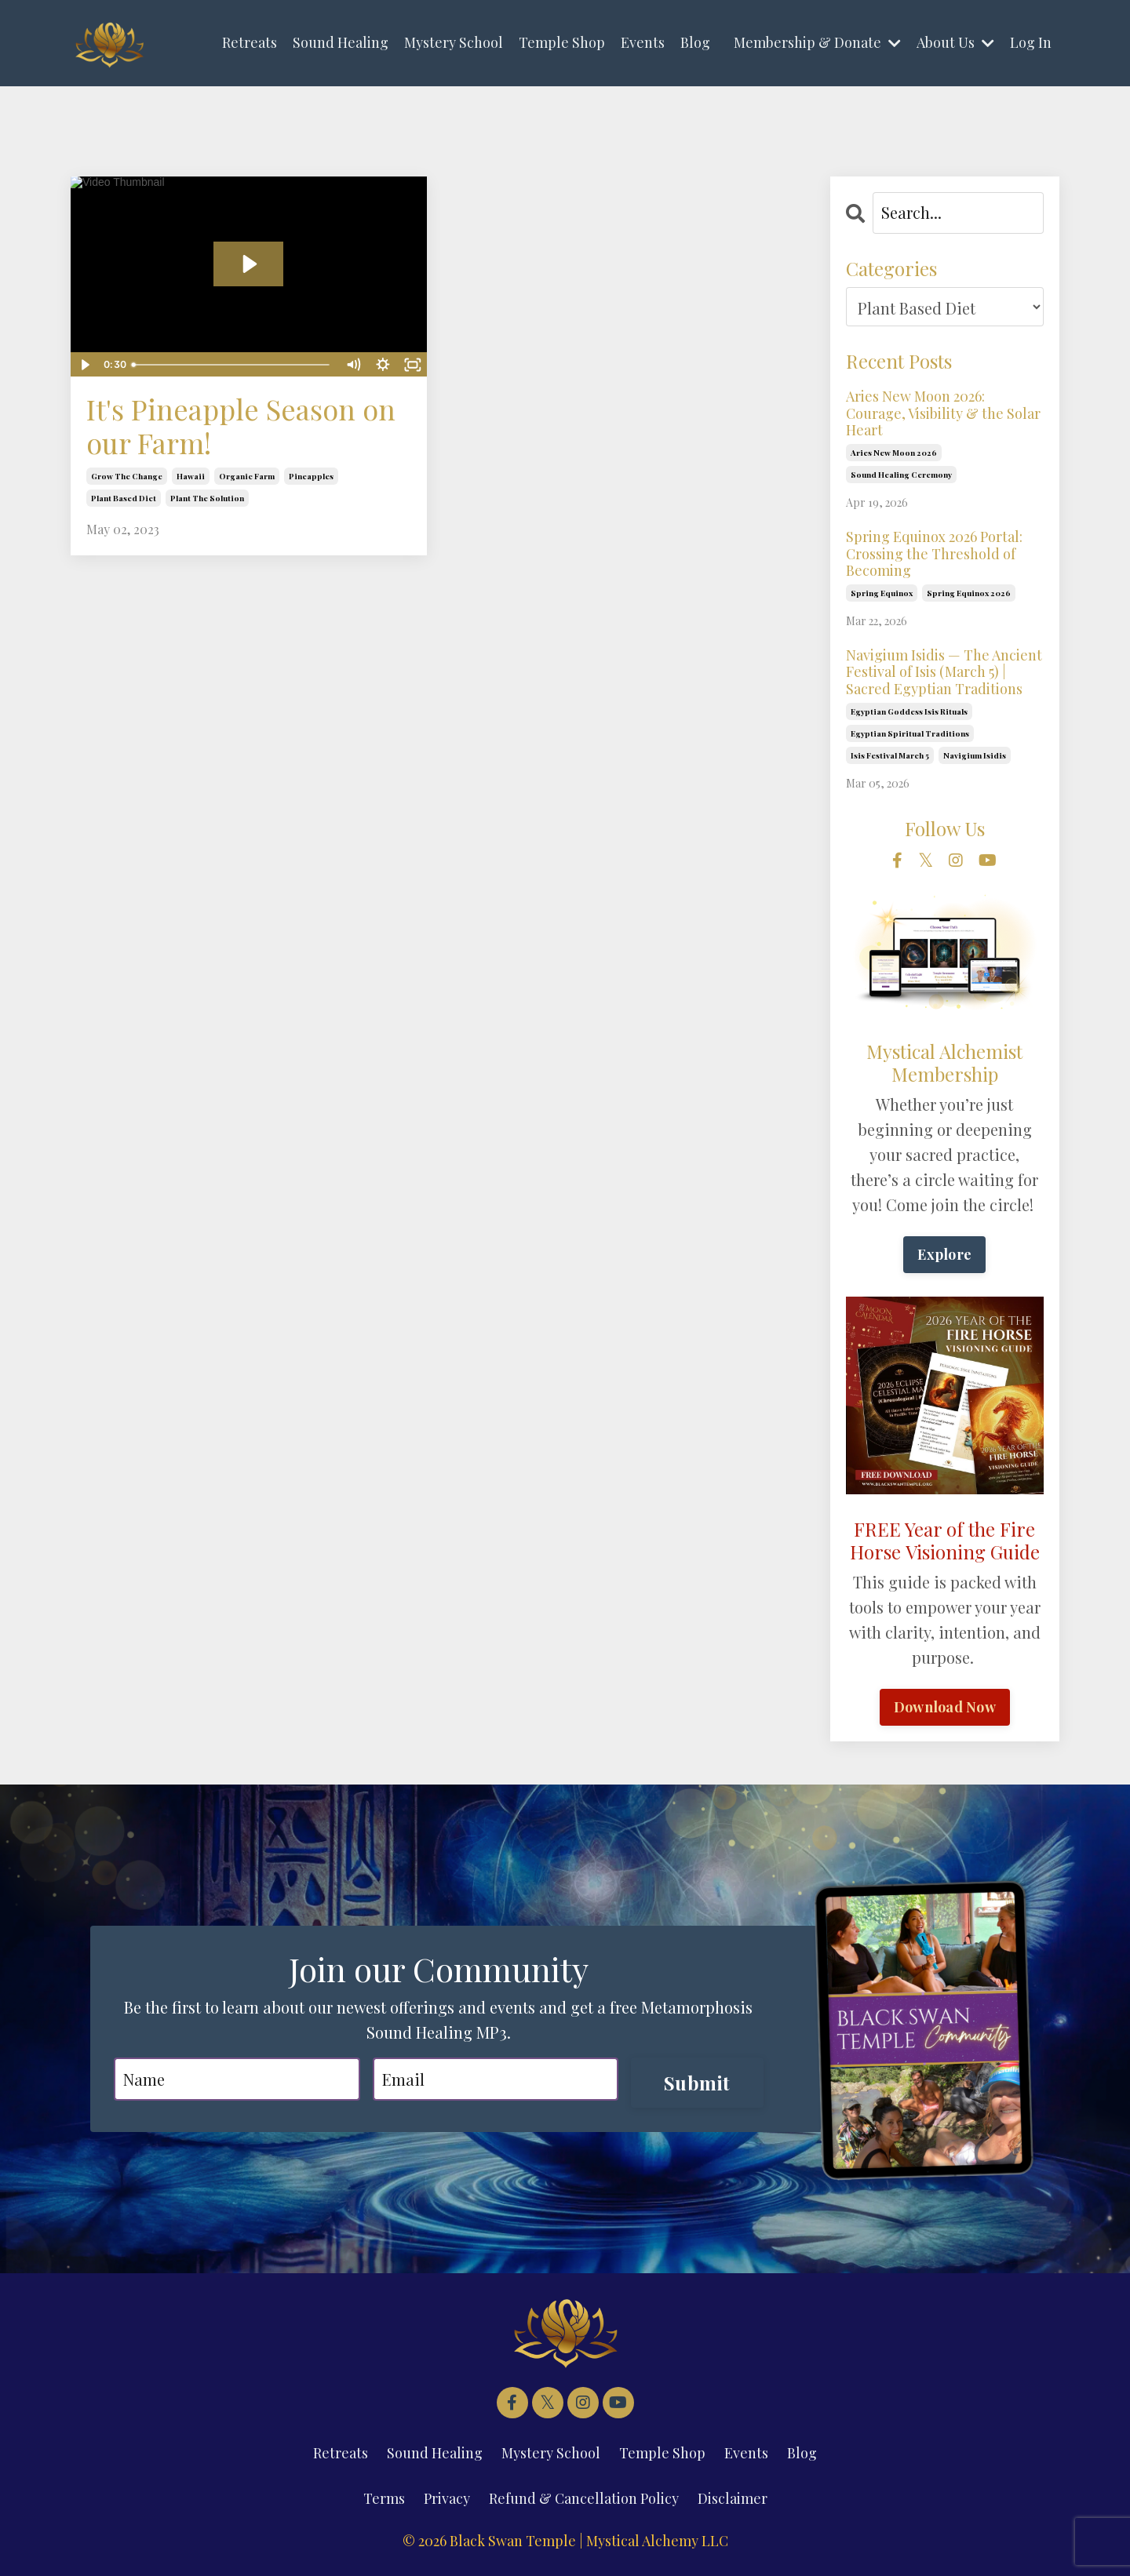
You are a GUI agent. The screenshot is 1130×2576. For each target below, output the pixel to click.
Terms (384, 2498)
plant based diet (123, 498)
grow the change (126, 476)
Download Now (945, 1706)
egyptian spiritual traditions (910, 733)
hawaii (191, 476)
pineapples (311, 476)
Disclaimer (732, 2498)
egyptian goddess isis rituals (909, 711)
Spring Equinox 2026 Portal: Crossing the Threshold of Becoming (934, 554)
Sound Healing (340, 42)
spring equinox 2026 (969, 593)
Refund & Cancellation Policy (584, 2498)
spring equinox (882, 593)
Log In (1031, 42)
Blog (695, 42)
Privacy (447, 2498)
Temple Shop (562, 42)
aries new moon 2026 (894, 452)
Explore (944, 1254)
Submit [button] (697, 2082)
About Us (955, 42)
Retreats (249, 42)
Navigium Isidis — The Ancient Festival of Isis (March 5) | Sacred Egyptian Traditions (944, 672)
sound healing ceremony (901, 474)
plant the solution (207, 498)
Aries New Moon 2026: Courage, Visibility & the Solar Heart (943, 413)
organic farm (247, 476)
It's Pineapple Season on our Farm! (241, 426)
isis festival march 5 (890, 755)
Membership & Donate (817, 42)
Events (643, 42)
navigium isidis (974, 755)
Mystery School (453, 42)
